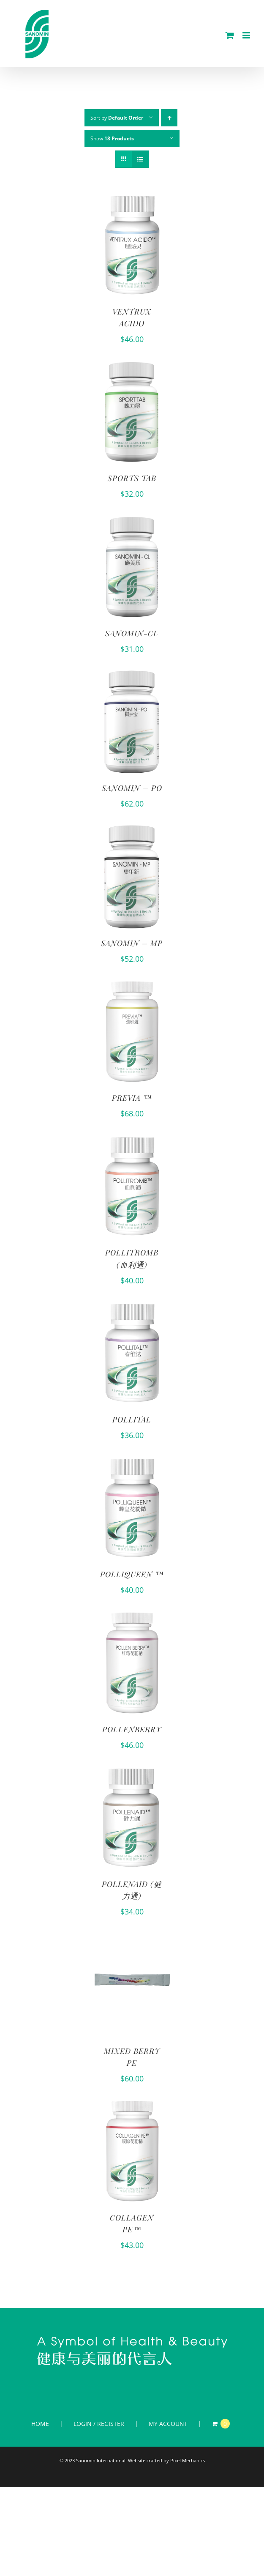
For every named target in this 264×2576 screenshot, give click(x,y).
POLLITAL (131, 1419)
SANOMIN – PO (132, 788)
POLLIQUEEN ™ (132, 1574)
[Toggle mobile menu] (246, 35)
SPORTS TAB (132, 478)
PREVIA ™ (132, 1098)
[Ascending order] (169, 117)
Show (112, 138)
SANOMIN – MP (132, 943)
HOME (40, 2424)
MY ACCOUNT (168, 2424)
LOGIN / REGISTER (98, 2424)
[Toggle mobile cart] (230, 35)
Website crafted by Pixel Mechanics (166, 2460)
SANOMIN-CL (131, 633)
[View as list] (140, 159)
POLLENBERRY (131, 1729)
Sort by (116, 117)
